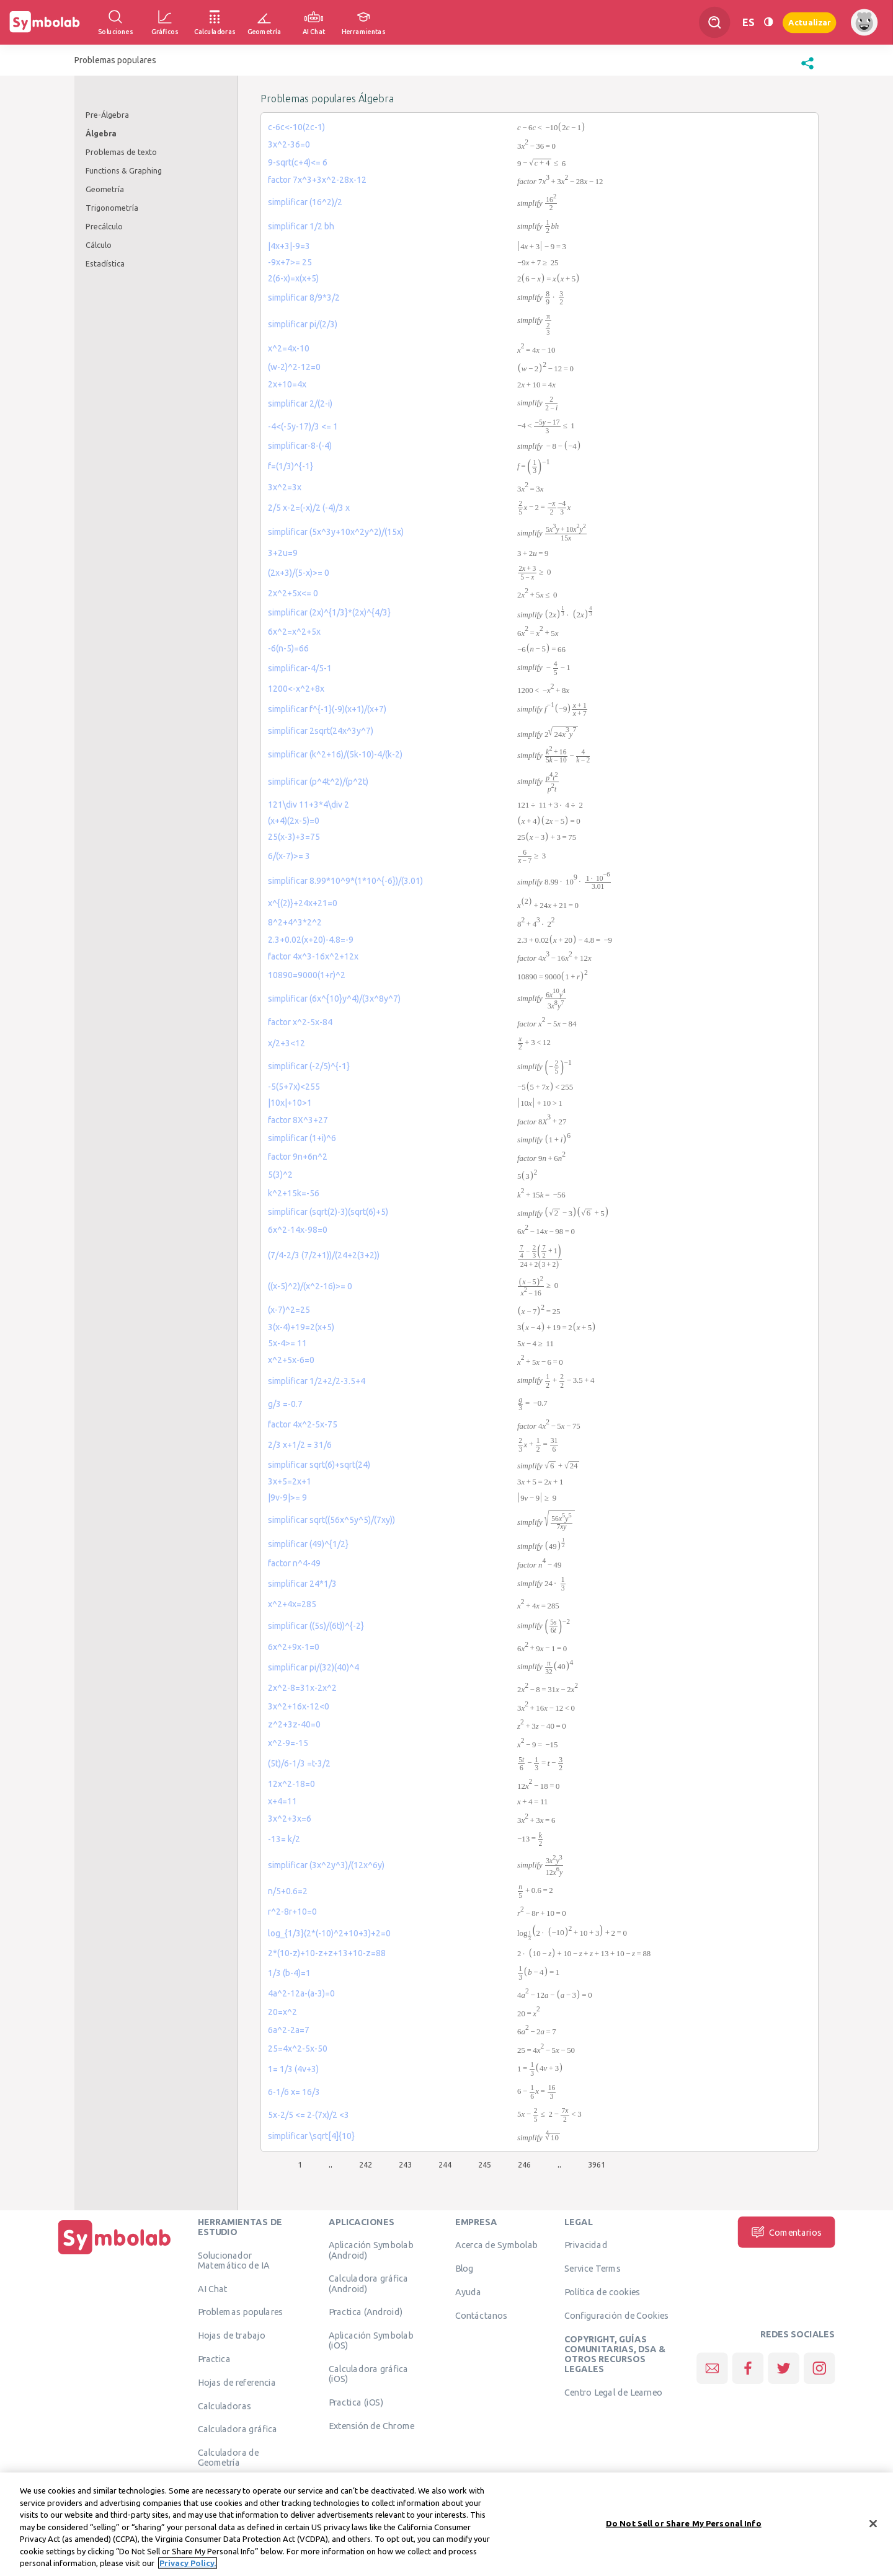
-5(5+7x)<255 (294, 1087)
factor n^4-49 (294, 1563)
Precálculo (104, 226)
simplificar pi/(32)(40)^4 (313, 1667)
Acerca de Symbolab (496, 2245)
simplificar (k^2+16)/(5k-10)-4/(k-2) (335, 754)
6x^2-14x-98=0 (297, 1230)
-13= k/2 (284, 1839)
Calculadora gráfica (238, 2429)
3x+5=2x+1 (289, 1481)
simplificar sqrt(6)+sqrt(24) (319, 1465)
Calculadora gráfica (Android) (369, 2283)
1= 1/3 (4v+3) (293, 2069)
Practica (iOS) (356, 2402)
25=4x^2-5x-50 (297, 2048)
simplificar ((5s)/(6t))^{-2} (316, 1626)
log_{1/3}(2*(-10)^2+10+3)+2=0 (329, 1933)
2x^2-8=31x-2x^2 (302, 1688)
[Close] (873, 2524)
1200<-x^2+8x (296, 689)
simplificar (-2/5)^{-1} (309, 1066)
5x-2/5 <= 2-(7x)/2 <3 (308, 2115)
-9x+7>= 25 (290, 262)
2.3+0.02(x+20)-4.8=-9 (310, 940)
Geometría (105, 189)
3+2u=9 (283, 553)
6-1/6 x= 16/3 (294, 2092)
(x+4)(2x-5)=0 (293, 821)
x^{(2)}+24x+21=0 (302, 903)
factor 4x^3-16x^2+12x (313, 956)
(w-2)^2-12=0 (294, 367)
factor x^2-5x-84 (300, 1022)
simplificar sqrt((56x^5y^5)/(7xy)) (331, 1520)
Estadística (105, 263)
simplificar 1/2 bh (301, 226)
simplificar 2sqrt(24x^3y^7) (320, 731)
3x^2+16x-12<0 (298, 1706)
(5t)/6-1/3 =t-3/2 (299, 1763)
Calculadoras (224, 2406)
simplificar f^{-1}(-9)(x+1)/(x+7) (327, 709)
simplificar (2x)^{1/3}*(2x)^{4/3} (329, 612)
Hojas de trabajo (231, 2335)
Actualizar (809, 22)
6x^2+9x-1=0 (293, 1647)
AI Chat (213, 2288)
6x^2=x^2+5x (294, 632)
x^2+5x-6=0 (291, 1360)
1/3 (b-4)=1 (289, 1973)
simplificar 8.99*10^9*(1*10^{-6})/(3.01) (345, 881)
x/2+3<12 (286, 1043)
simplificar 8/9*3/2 (304, 297)
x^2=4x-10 (288, 348)
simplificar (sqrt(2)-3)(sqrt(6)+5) (328, 1212)
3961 (596, 2164)
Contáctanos (481, 2315)
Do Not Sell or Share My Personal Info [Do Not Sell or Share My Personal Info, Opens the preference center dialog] (684, 2523)
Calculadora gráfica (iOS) (369, 2374)
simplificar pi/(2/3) (302, 324)
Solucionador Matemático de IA (234, 2260)
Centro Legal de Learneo (613, 2392)
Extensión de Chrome (372, 2426)
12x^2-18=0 (291, 1784)
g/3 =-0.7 (285, 1404)
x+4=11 (282, 1801)
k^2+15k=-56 (293, 1193)
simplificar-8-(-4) (300, 446)
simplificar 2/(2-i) (300, 403)
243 (405, 2164)
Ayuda (468, 2292)
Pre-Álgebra (107, 114)
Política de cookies (602, 2292)
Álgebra (101, 133)
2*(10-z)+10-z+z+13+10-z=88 (327, 1953)
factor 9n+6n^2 (297, 1157)
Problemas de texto (121, 152)
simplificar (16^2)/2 (305, 202)
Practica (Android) (366, 2312)
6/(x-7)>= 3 (289, 856)
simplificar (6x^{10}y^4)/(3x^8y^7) (334, 998)
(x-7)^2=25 (289, 1310)
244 (444, 2164)
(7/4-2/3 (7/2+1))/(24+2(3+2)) (324, 1255)
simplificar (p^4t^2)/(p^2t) (318, 782)
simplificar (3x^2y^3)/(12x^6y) (326, 1865)
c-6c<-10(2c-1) (296, 127)
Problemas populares (240, 2312)
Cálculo (99, 244)
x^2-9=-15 (288, 1743)
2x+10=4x (287, 384)
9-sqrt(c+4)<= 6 (297, 162)
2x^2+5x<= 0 (293, 593)
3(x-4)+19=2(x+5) (301, 1327)
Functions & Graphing (124, 170)
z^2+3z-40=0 (294, 1724)
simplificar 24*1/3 (302, 1584)
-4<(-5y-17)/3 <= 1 (303, 426)
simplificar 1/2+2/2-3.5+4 (316, 1381)
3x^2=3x (284, 487)
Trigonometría (112, 207)
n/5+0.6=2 (288, 1891)
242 (365, 2164)
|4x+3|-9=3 (289, 246)
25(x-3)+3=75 (294, 837)
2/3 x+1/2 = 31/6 (300, 1445)
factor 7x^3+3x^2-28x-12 (317, 180)
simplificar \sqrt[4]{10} (311, 2136)
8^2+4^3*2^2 (295, 922)
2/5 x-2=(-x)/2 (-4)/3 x (309, 508)
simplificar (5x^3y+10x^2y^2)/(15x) (336, 532)
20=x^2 (282, 2012)
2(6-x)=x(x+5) (293, 278)
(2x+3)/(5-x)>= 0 (298, 573)
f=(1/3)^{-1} (290, 466)
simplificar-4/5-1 (300, 668)
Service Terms (592, 2269)
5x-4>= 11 (287, 1343)
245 (484, 2164)
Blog (464, 2269)
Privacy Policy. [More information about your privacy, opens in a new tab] (187, 2563)
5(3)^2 (280, 1175)
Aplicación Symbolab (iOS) (371, 2340)
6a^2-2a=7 (288, 2030)
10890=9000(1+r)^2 (306, 975)
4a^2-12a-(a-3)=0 (301, 1993)
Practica (214, 2359)
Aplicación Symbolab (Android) (371, 2250)
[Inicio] (114, 2254)
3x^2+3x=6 (289, 1819)
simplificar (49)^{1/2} (308, 1544)
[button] (807, 69)
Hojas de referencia (237, 2382)
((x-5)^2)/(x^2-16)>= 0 (310, 1286)
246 (524, 2164)
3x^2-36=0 (289, 144)
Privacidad (585, 2245)
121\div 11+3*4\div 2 (308, 804)
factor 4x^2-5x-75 (302, 1424)
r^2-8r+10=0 (292, 1912)
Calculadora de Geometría (228, 2458)
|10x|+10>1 (290, 1103)
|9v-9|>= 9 (287, 1497)
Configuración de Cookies (616, 2315)
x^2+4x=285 (292, 1604)
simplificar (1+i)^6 (302, 1138)
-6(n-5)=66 (288, 648)
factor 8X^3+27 (298, 1120)
